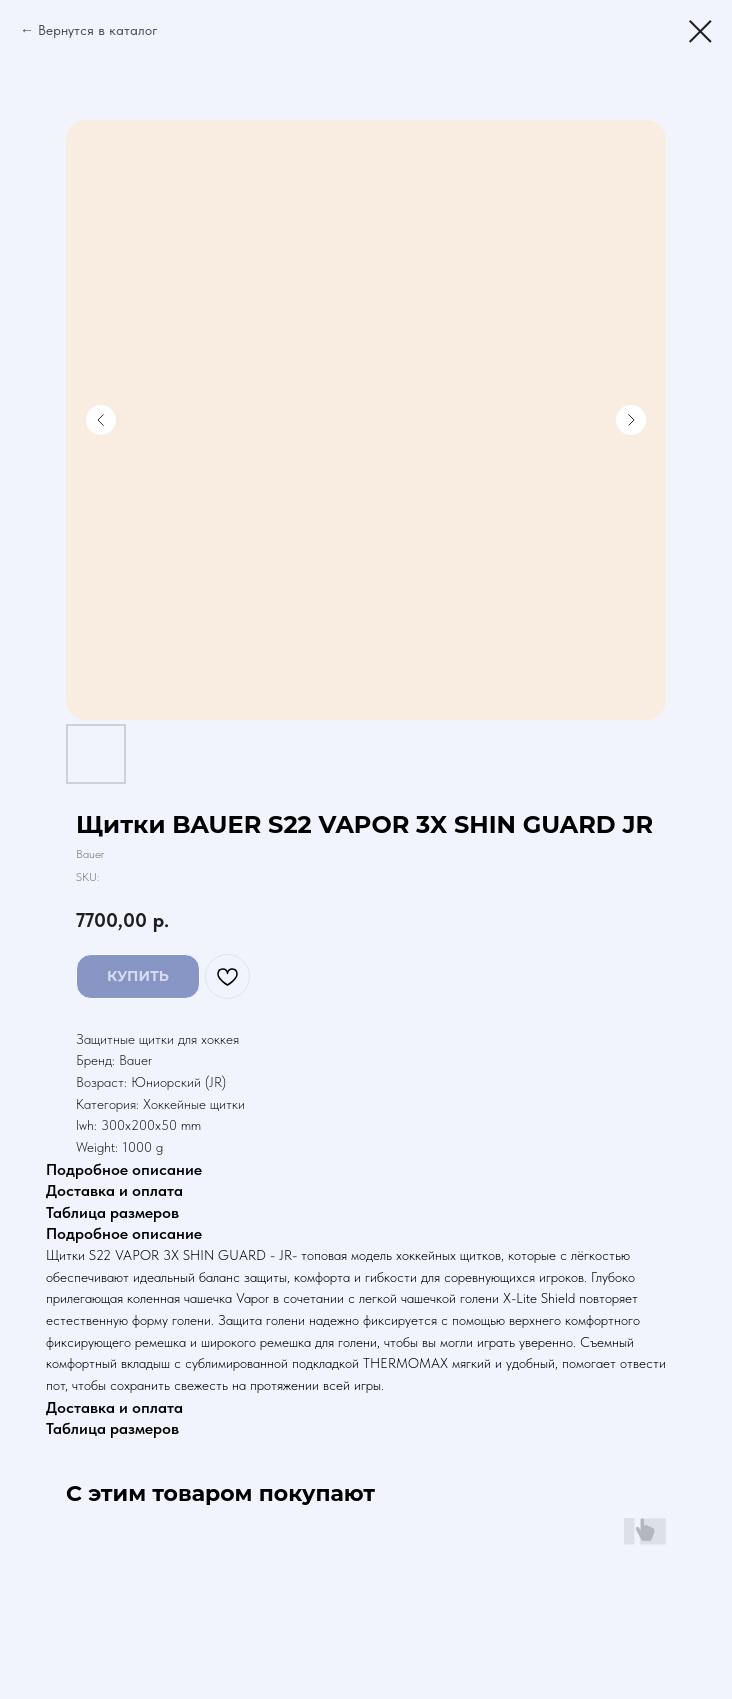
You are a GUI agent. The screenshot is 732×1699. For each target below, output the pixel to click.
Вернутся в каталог (98, 30)
